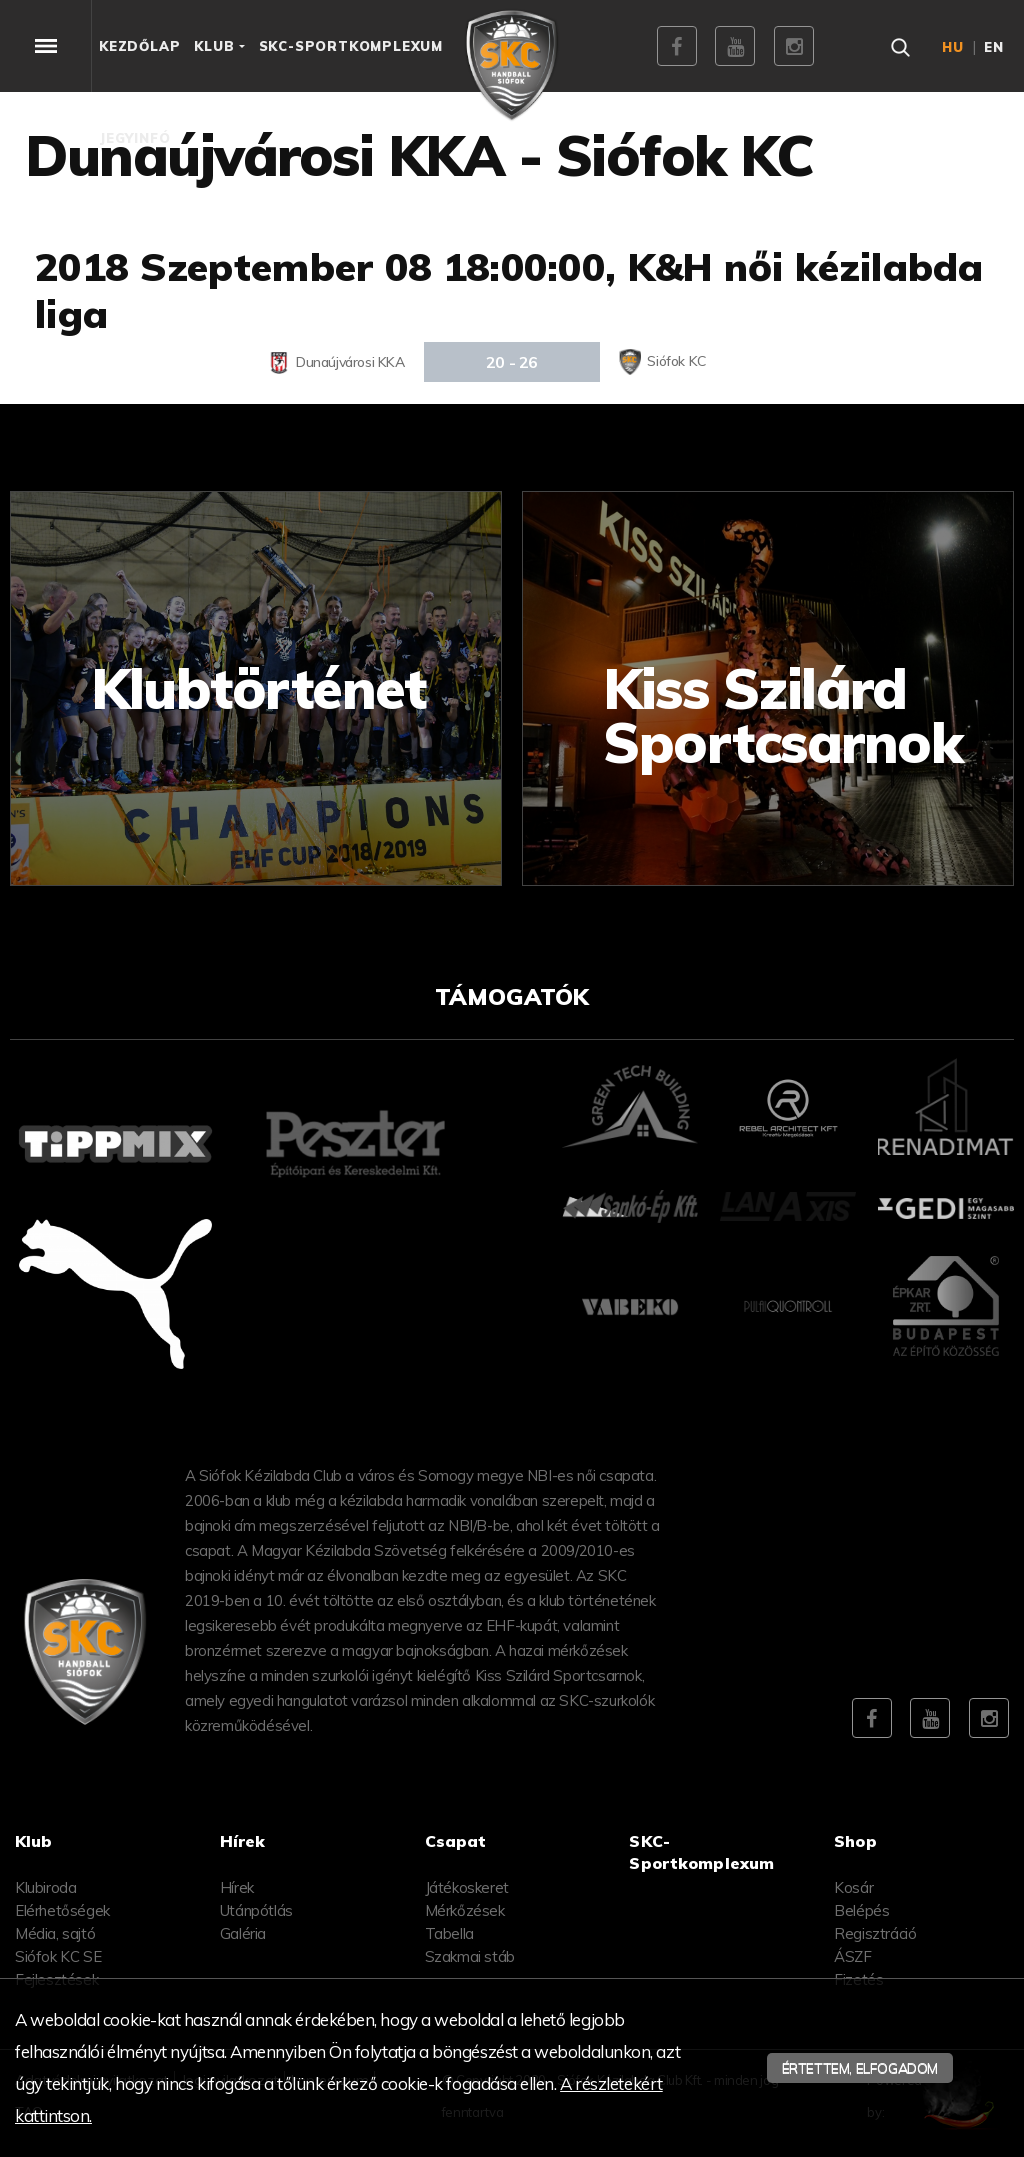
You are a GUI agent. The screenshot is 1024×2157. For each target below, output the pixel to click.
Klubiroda (45, 1887)
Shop (855, 1841)
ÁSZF (852, 1956)
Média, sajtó (55, 1933)
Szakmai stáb (470, 1956)
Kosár (853, 1887)
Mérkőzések (465, 1910)
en (994, 47)
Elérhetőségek (62, 1910)
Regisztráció (875, 1933)
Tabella (449, 1933)
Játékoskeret (467, 1887)
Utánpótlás (256, 1910)
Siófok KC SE (58, 1956)
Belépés (861, 1910)
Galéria (243, 1933)
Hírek (237, 1887)
